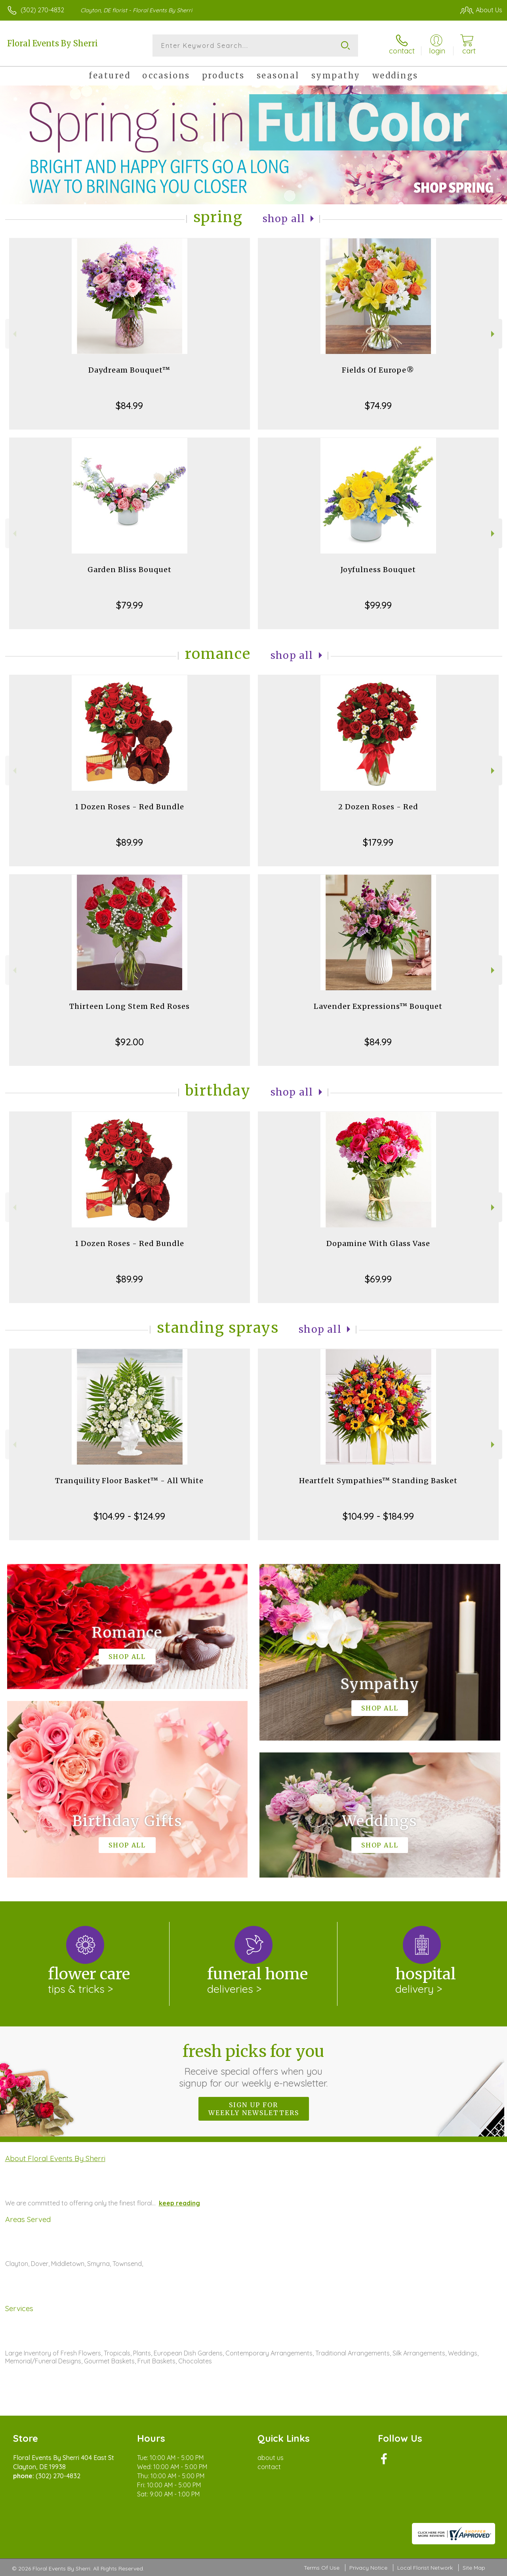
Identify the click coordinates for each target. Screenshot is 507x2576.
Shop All (284, 219)
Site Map (474, 2567)
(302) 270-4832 (42, 10)
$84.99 (129, 405)
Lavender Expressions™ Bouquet (378, 1006)
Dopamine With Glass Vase (378, 1243)
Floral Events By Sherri (52, 43)
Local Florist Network (425, 2567)
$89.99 (129, 842)
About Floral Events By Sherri (55, 2158)
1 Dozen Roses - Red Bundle (129, 806)
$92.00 (129, 1042)
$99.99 (378, 605)
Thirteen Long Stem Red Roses (129, 1006)
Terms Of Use (321, 2567)
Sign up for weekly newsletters (253, 2109)
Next (493, 334)
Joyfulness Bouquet (378, 569)
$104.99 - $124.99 (129, 1516)
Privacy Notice (368, 2567)
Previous (13, 334)
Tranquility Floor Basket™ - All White (129, 1480)
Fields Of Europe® (378, 370)
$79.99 (129, 605)
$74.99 (378, 405)
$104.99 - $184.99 (378, 1516)
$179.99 (378, 842)
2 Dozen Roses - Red (378, 806)
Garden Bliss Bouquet (130, 569)
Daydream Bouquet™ (129, 370)
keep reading (179, 2203)
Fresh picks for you (254, 2065)
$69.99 (378, 1279)
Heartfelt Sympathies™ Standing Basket (378, 1480)
